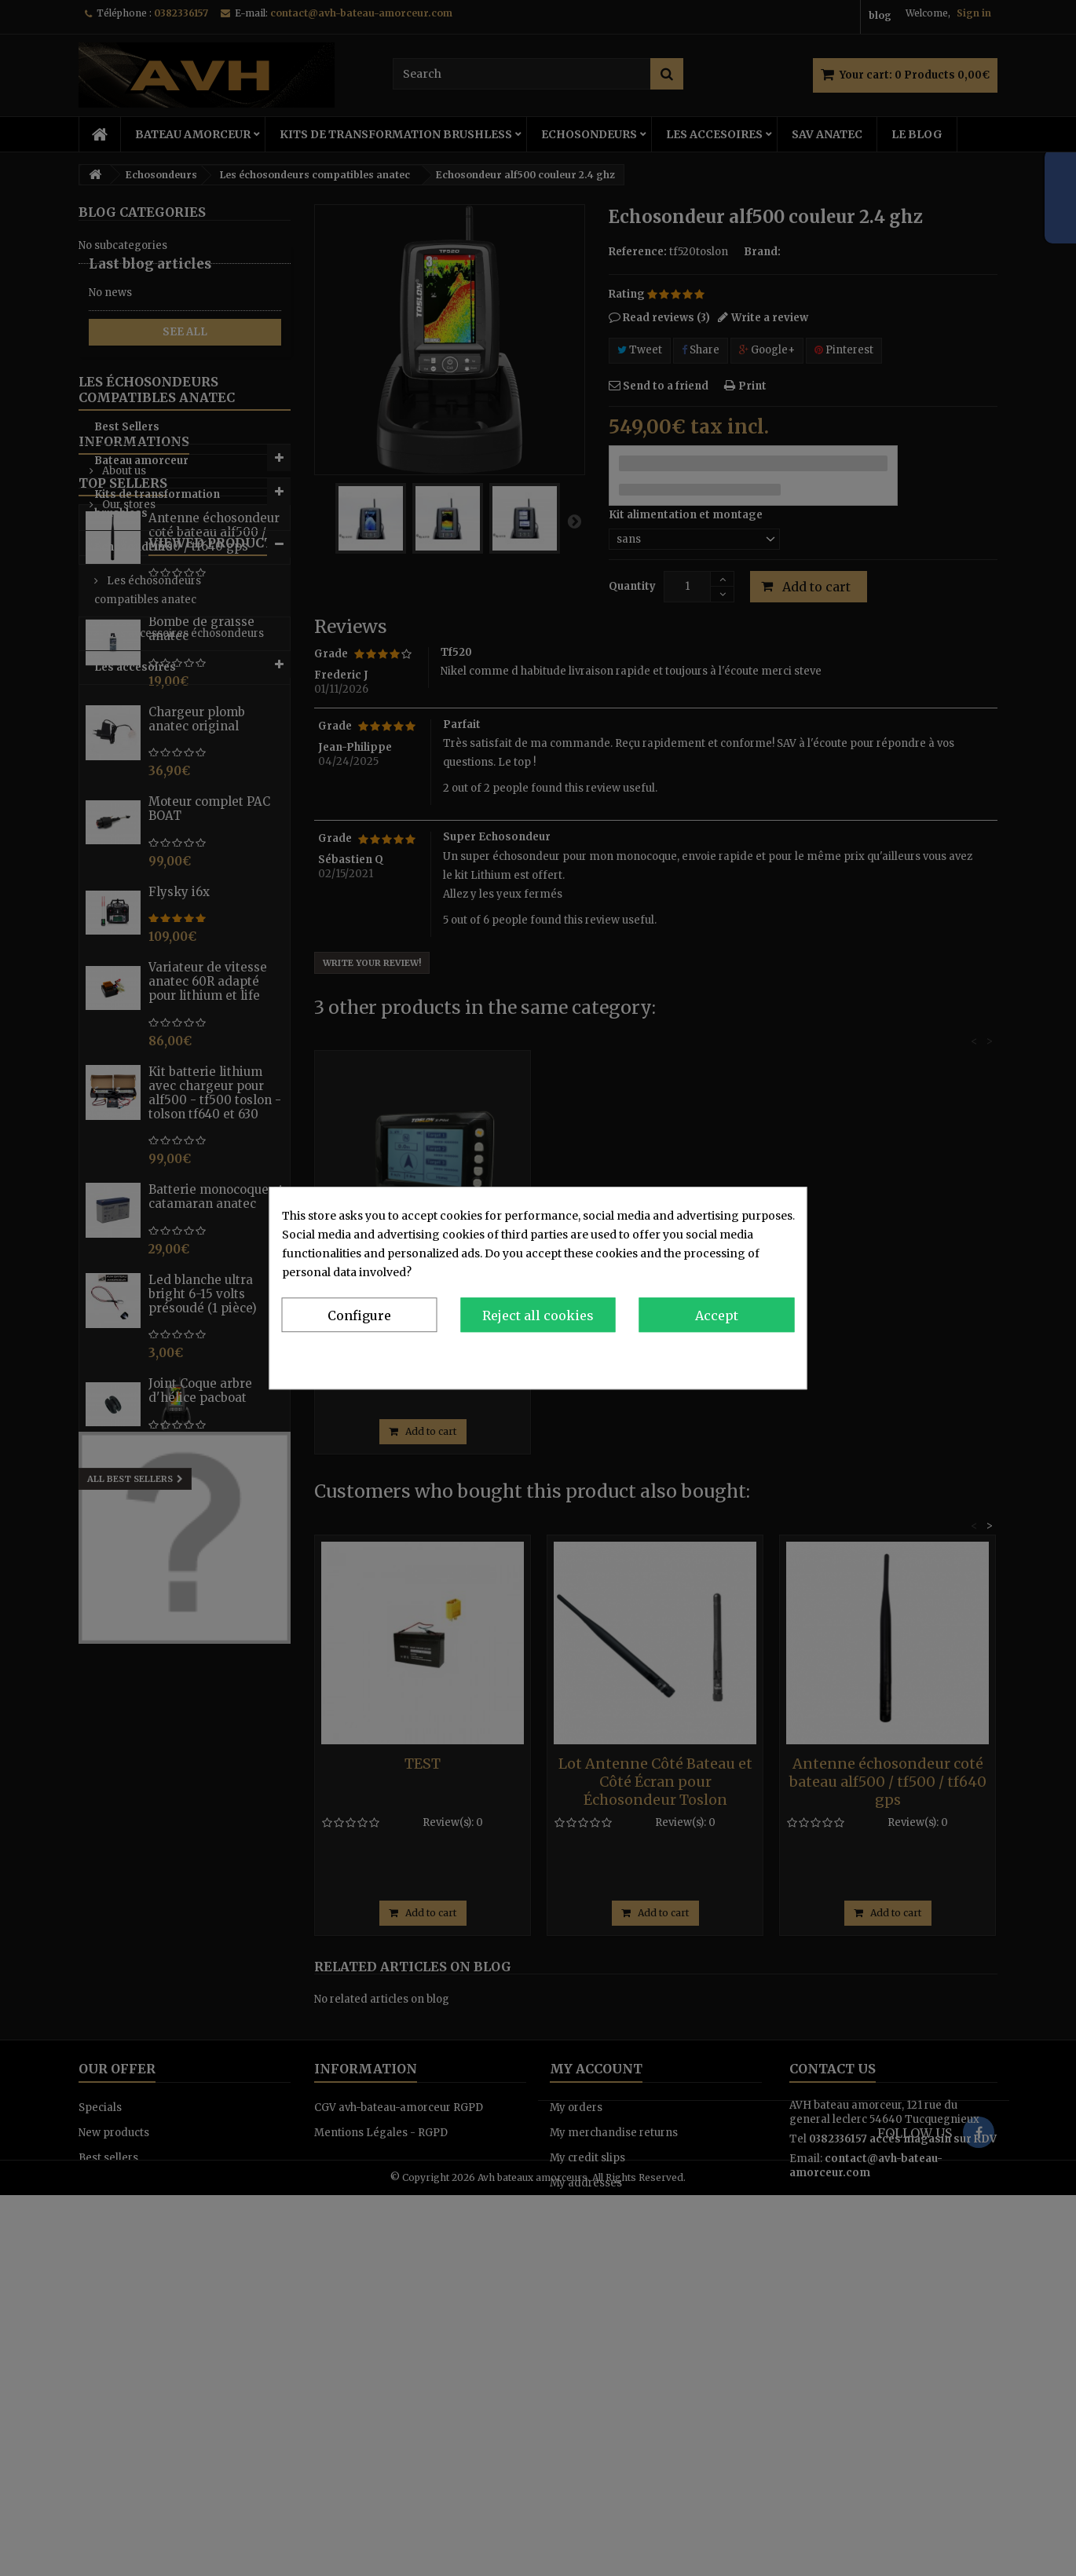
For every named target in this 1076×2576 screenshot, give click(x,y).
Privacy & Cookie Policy (730, 1355)
